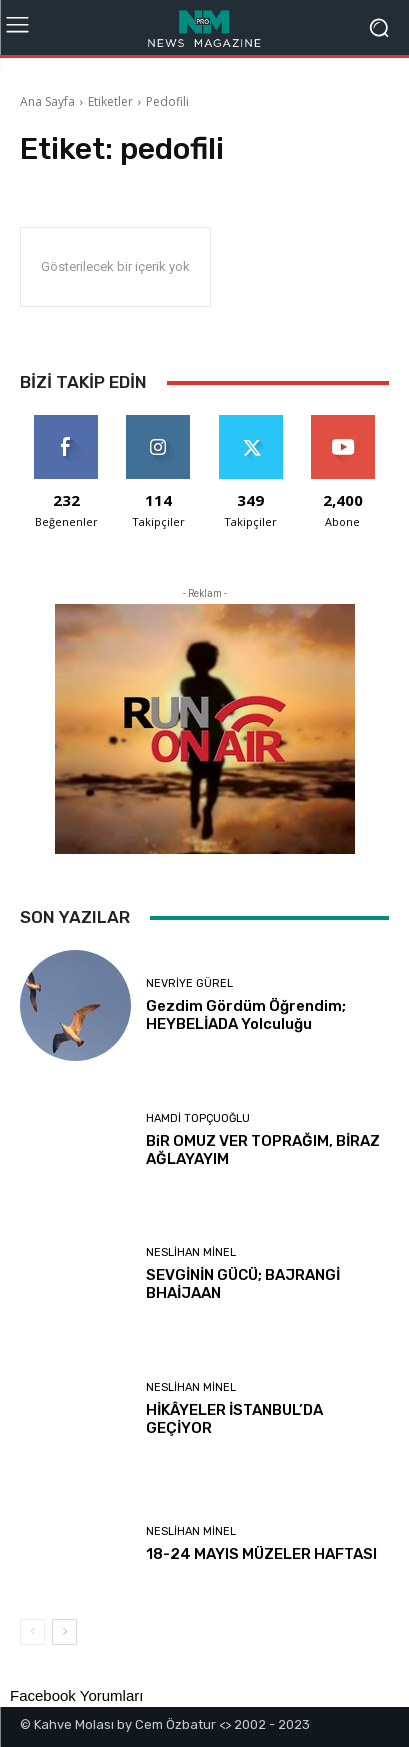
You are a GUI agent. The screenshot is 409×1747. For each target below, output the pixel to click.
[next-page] (64, 1632)
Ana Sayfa (47, 101)
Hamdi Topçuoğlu (198, 1118)
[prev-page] (32, 1632)
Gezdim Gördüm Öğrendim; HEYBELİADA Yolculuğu (246, 1015)
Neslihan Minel (191, 1252)
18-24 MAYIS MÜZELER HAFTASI (261, 1554)
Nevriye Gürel (189, 983)
